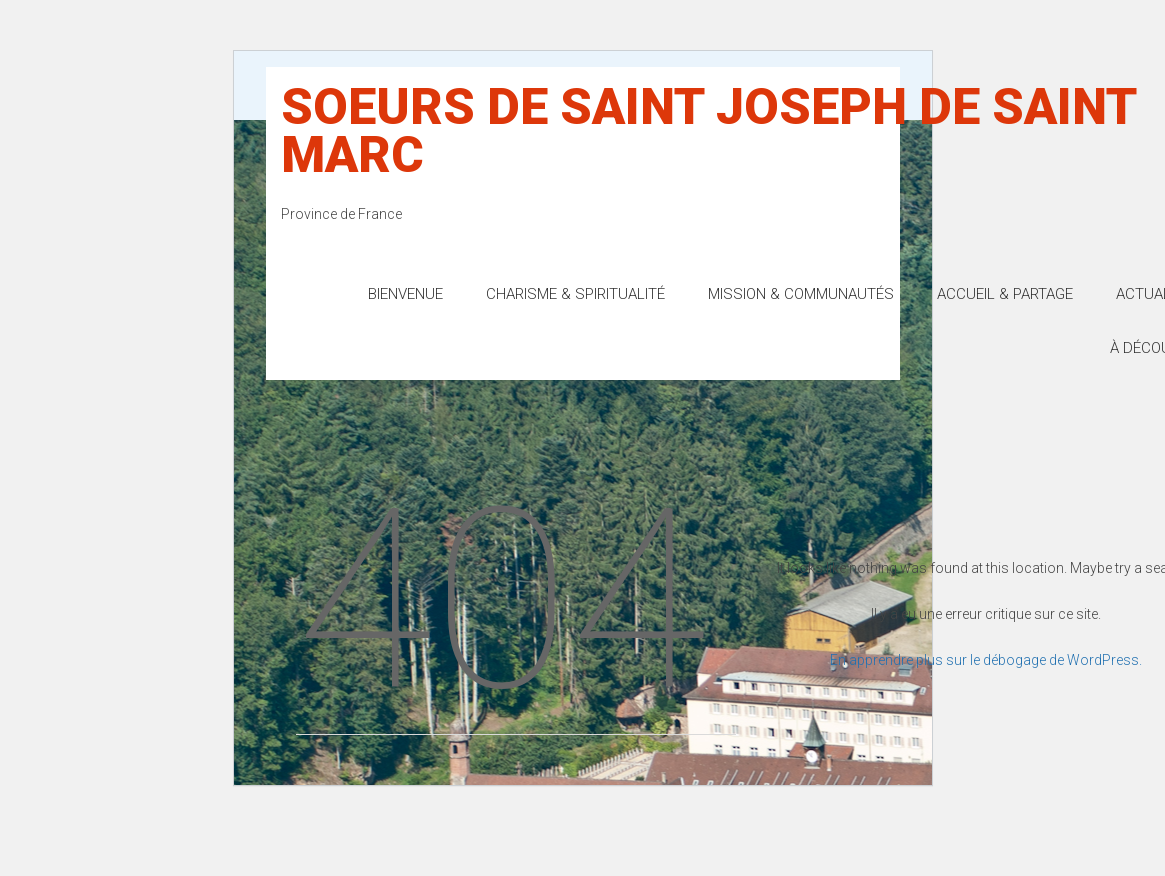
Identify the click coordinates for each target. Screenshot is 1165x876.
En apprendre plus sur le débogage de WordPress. (986, 660)
